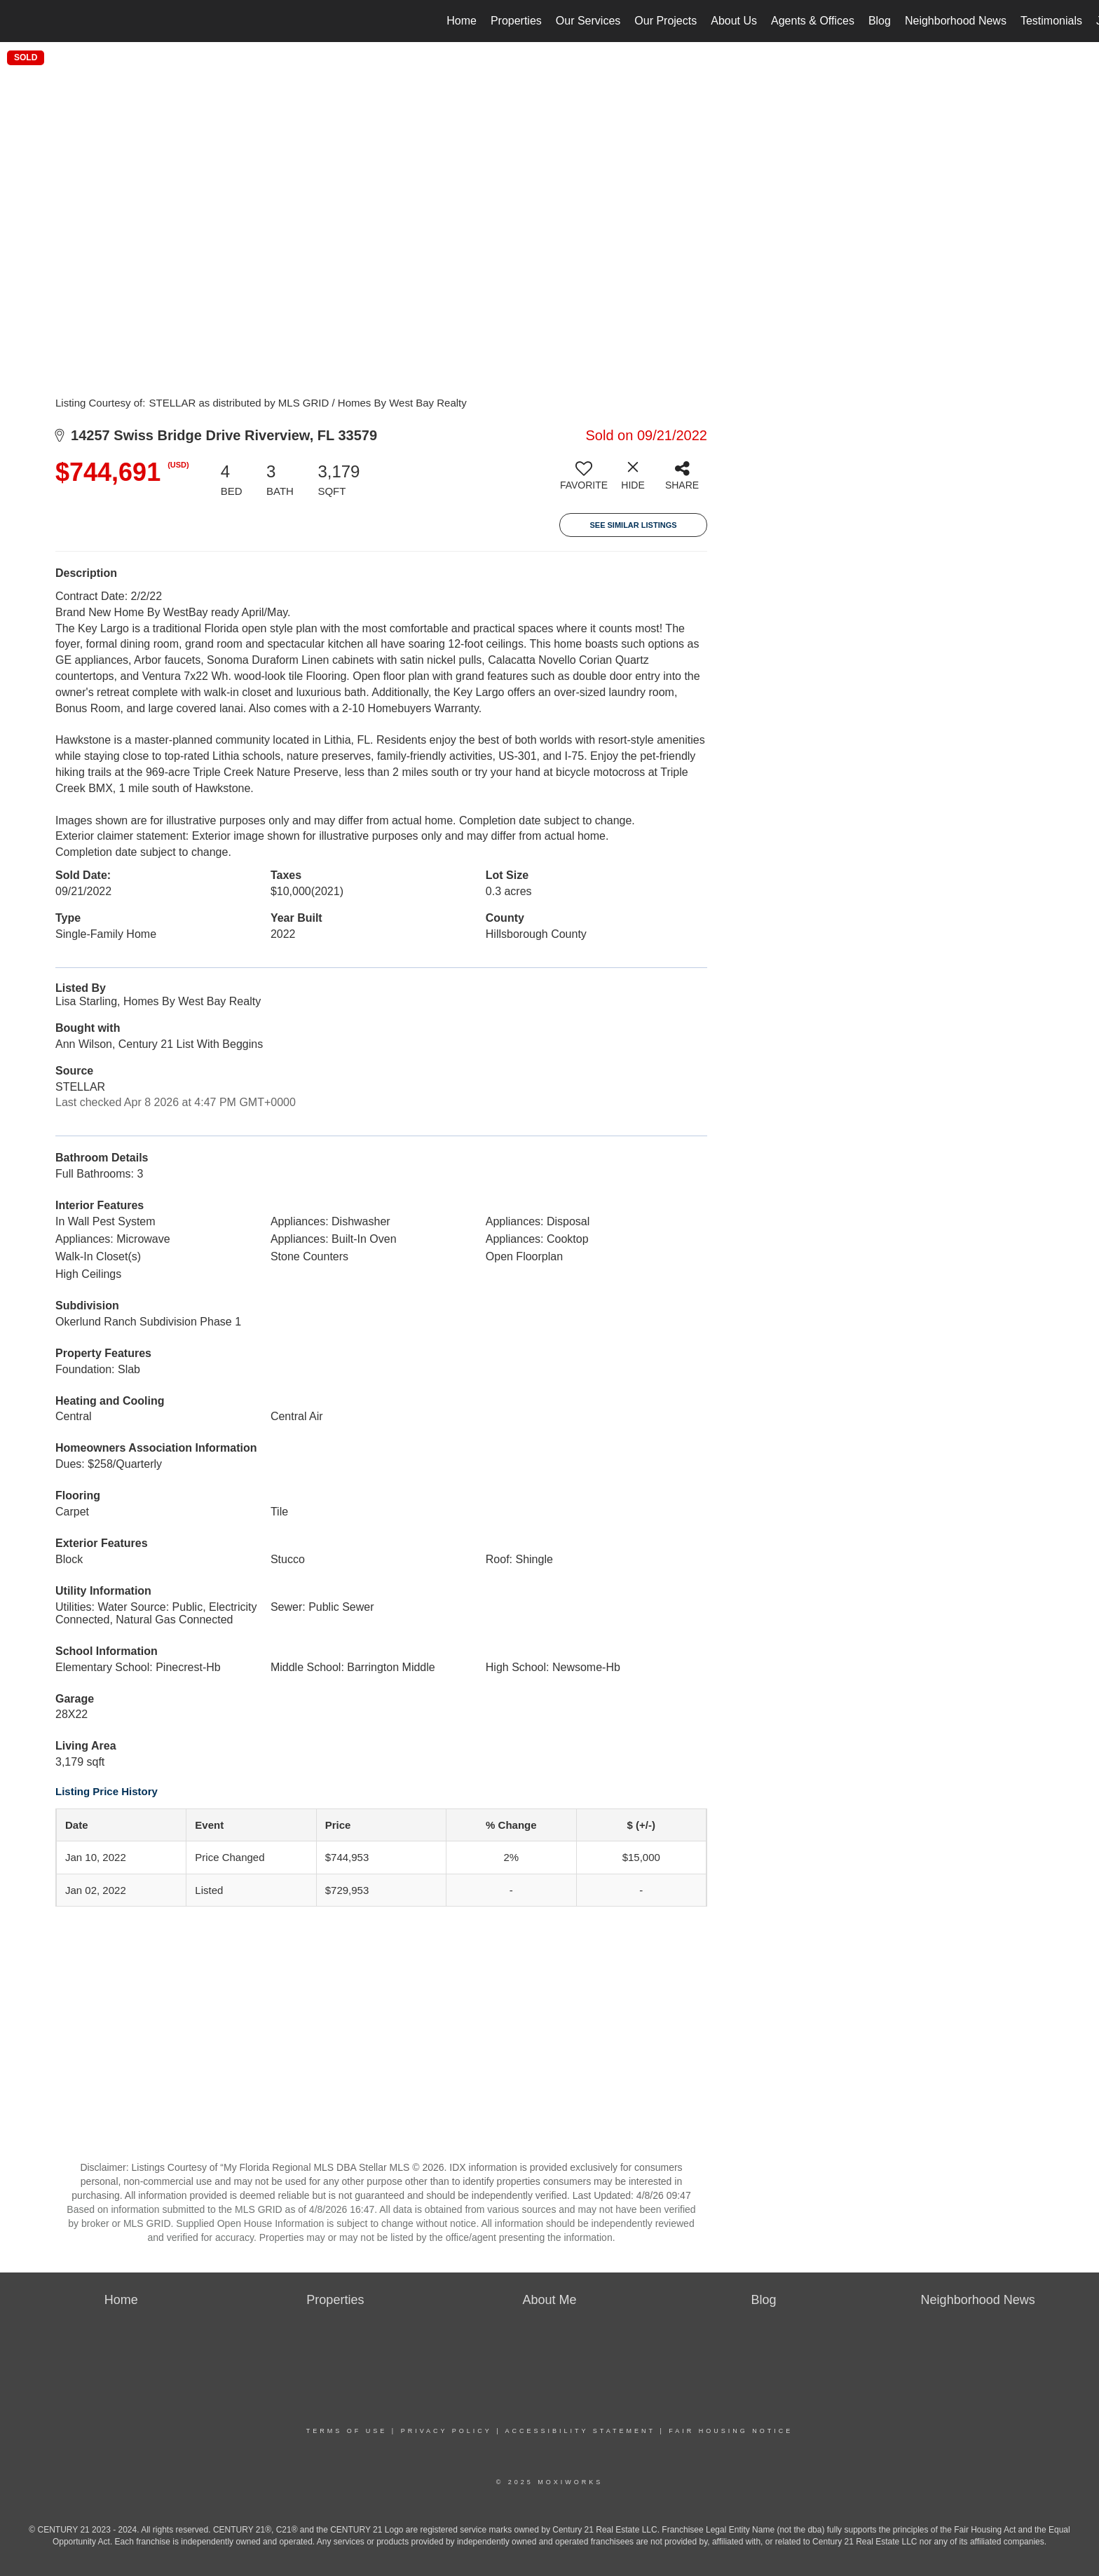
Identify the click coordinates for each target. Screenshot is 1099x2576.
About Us (734, 21)
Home (461, 21)
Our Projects (665, 21)
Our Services (588, 21)
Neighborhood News (955, 21)
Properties (516, 21)
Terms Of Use (347, 2430)
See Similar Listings (632, 525)
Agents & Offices (812, 21)
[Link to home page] (18, 21)
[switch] (583, 481)
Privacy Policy (446, 2430)
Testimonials (1051, 21)
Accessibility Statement (580, 2430)
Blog (879, 21)
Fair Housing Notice (731, 2430)
